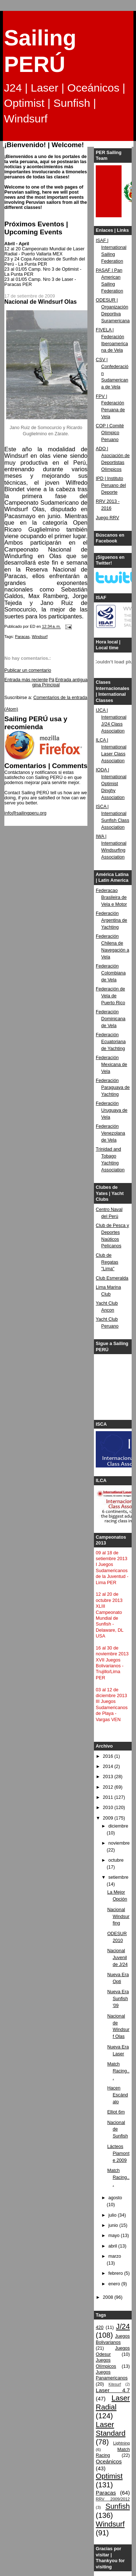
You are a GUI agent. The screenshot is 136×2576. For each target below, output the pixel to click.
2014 (109, 1766)
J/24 (123, 2326)
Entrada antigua (71, 679)
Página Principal (46, 682)
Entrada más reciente (26, 679)
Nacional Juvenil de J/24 (117, 1957)
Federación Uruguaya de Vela (111, 1110)
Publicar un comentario (27, 670)
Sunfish (118, 2506)
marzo (114, 2256)
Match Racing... (118, 2071)
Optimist (109, 2476)
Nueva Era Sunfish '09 (118, 1998)
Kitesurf (114, 2384)
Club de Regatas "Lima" (107, 1262)
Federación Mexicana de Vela (111, 1064)
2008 (109, 2297)
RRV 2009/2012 (113, 2499)
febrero (116, 2273)
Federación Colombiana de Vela (110, 973)
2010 (109, 1807)
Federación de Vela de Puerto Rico (110, 995)
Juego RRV (107, 517)
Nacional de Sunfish (117, 2129)
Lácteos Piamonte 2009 (118, 2153)
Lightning (121, 2443)
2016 (109, 1756)
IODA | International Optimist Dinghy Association (111, 783)
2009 (109, 1818)
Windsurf (40, 636)
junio (113, 2225)
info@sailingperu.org (25, 813)
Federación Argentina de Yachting (111, 920)
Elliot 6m (116, 2112)
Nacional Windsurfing (118, 1916)
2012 (109, 1787)
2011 (109, 1797)
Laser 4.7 (113, 2390)
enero (114, 2283)
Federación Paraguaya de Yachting (113, 1087)
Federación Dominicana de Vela (110, 1018)
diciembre (118, 1826)
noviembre (119, 1843)
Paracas (22, 636)
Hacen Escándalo (117, 2095)
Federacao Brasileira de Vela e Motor (111, 897)
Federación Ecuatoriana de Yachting (110, 1041)
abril (113, 2246)
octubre (116, 1860)
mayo (114, 2235)
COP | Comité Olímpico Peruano (110, 432)
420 (99, 2327)
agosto (115, 2197)
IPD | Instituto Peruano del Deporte (111, 485)
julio (113, 2215)
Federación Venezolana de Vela (110, 1133)
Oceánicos (108, 2461)
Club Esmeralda (112, 1278)
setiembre (118, 1877)
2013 (109, 1776)
